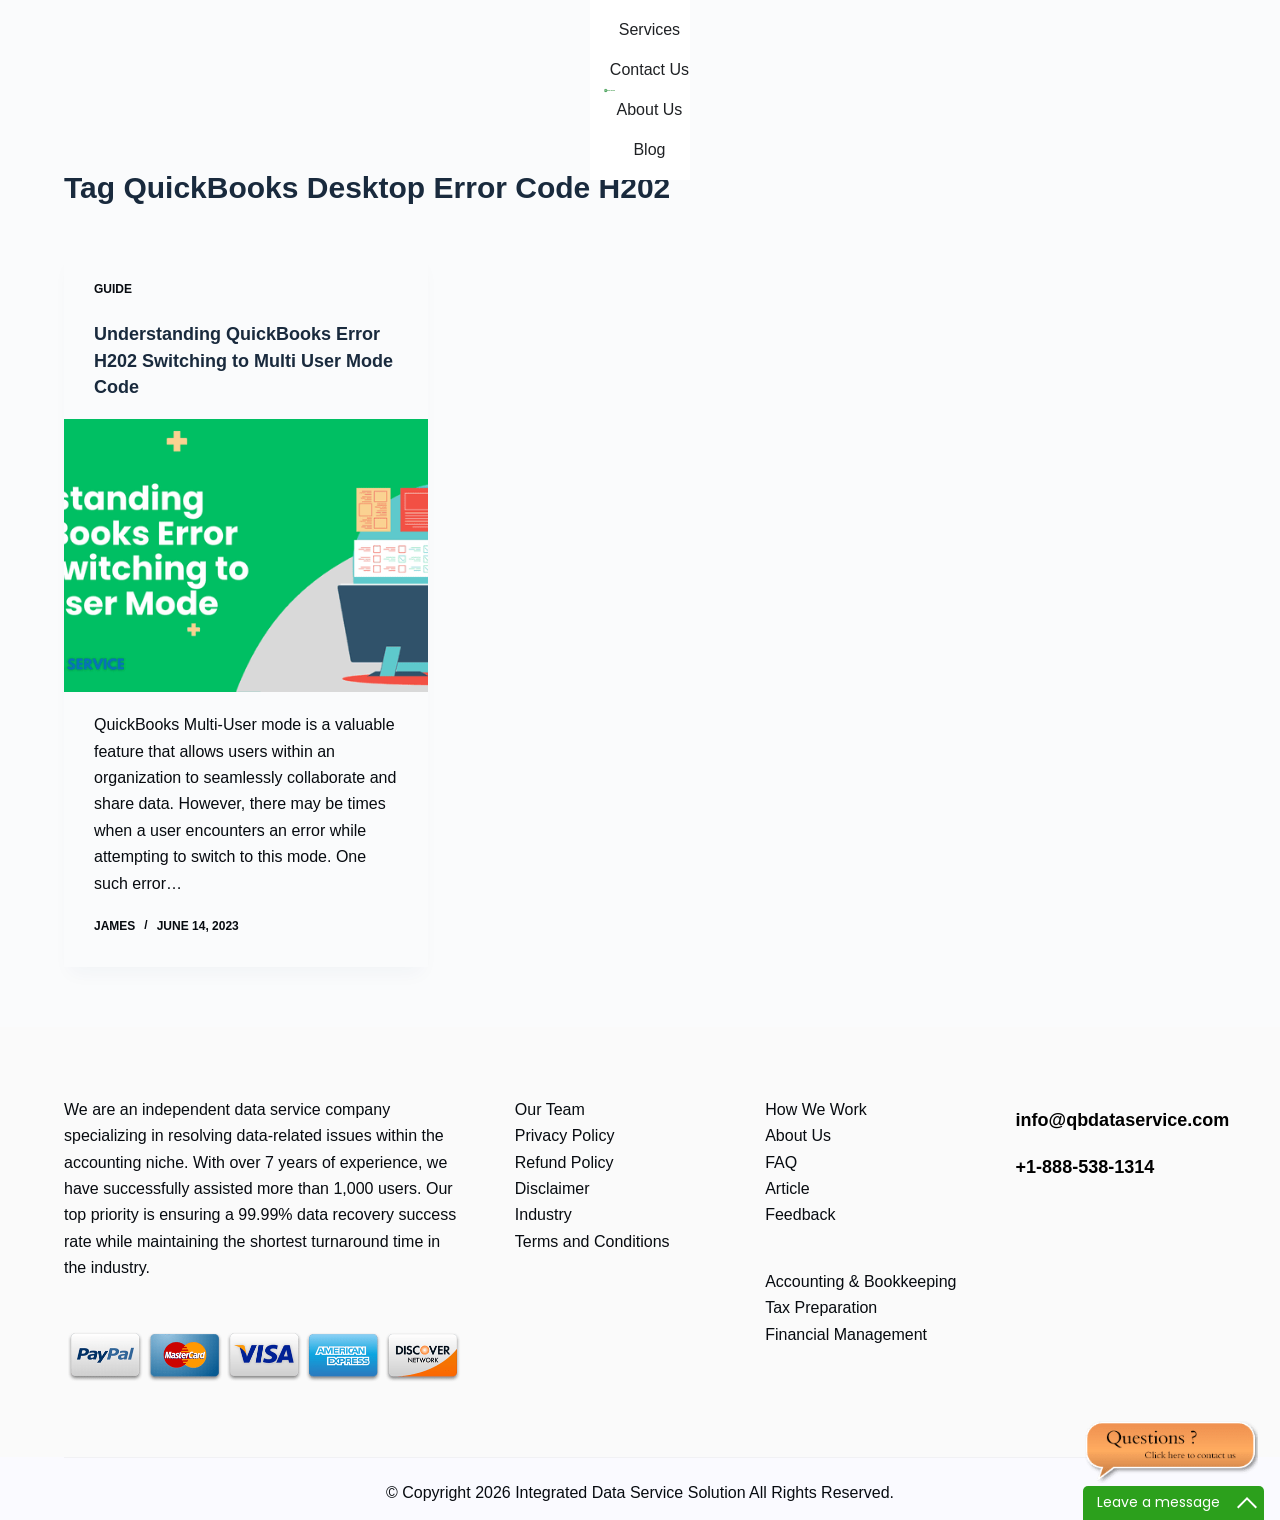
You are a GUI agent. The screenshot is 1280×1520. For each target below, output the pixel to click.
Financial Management (846, 1333)
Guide (113, 289)
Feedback (800, 1214)
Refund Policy (564, 1161)
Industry (543, 1214)
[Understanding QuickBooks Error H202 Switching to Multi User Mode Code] (246, 554)
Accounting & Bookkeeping (860, 1280)
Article (787, 1187)
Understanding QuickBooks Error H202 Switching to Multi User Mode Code (233, 359)
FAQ (781, 1161)
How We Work (816, 1108)
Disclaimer (552, 1187)
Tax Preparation (821, 1306)
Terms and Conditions (592, 1240)
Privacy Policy (565, 1135)
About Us (798, 1135)
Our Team (550, 1108)
